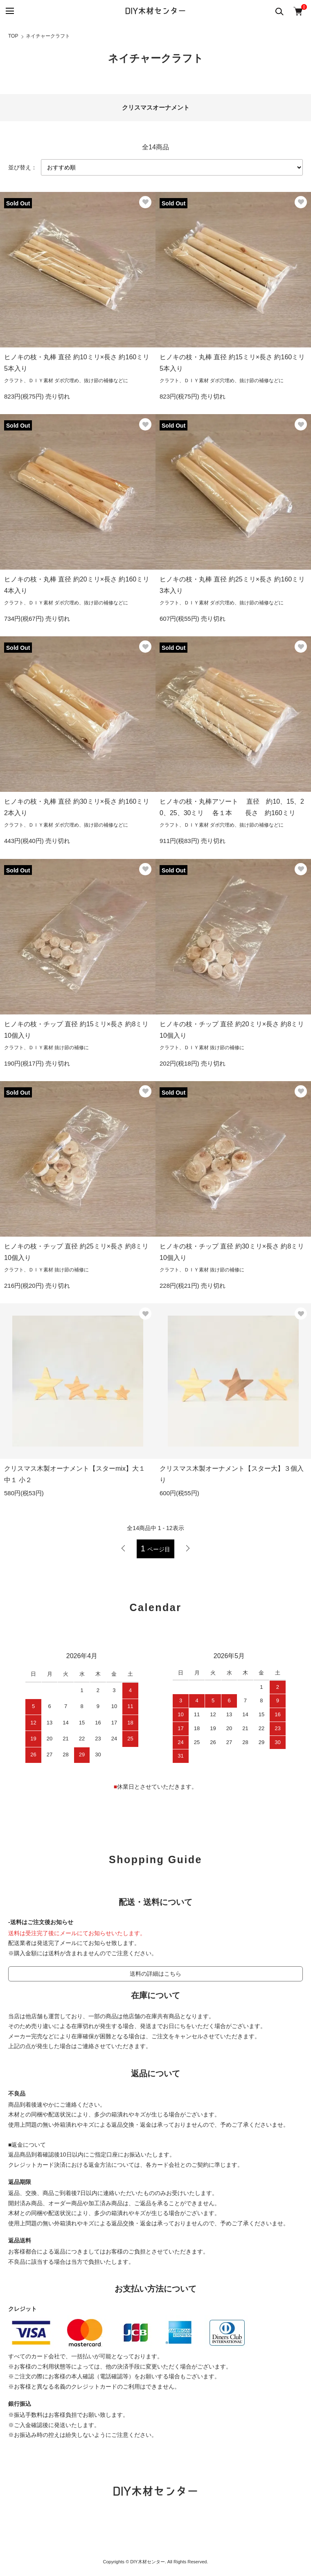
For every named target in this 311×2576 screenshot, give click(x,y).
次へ (187, 1548)
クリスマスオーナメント (155, 107)
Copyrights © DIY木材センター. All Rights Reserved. (155, 2561)
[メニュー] (9, 11)
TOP (13, 36)
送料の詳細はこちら (155, 1973)
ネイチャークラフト (48, 36)
